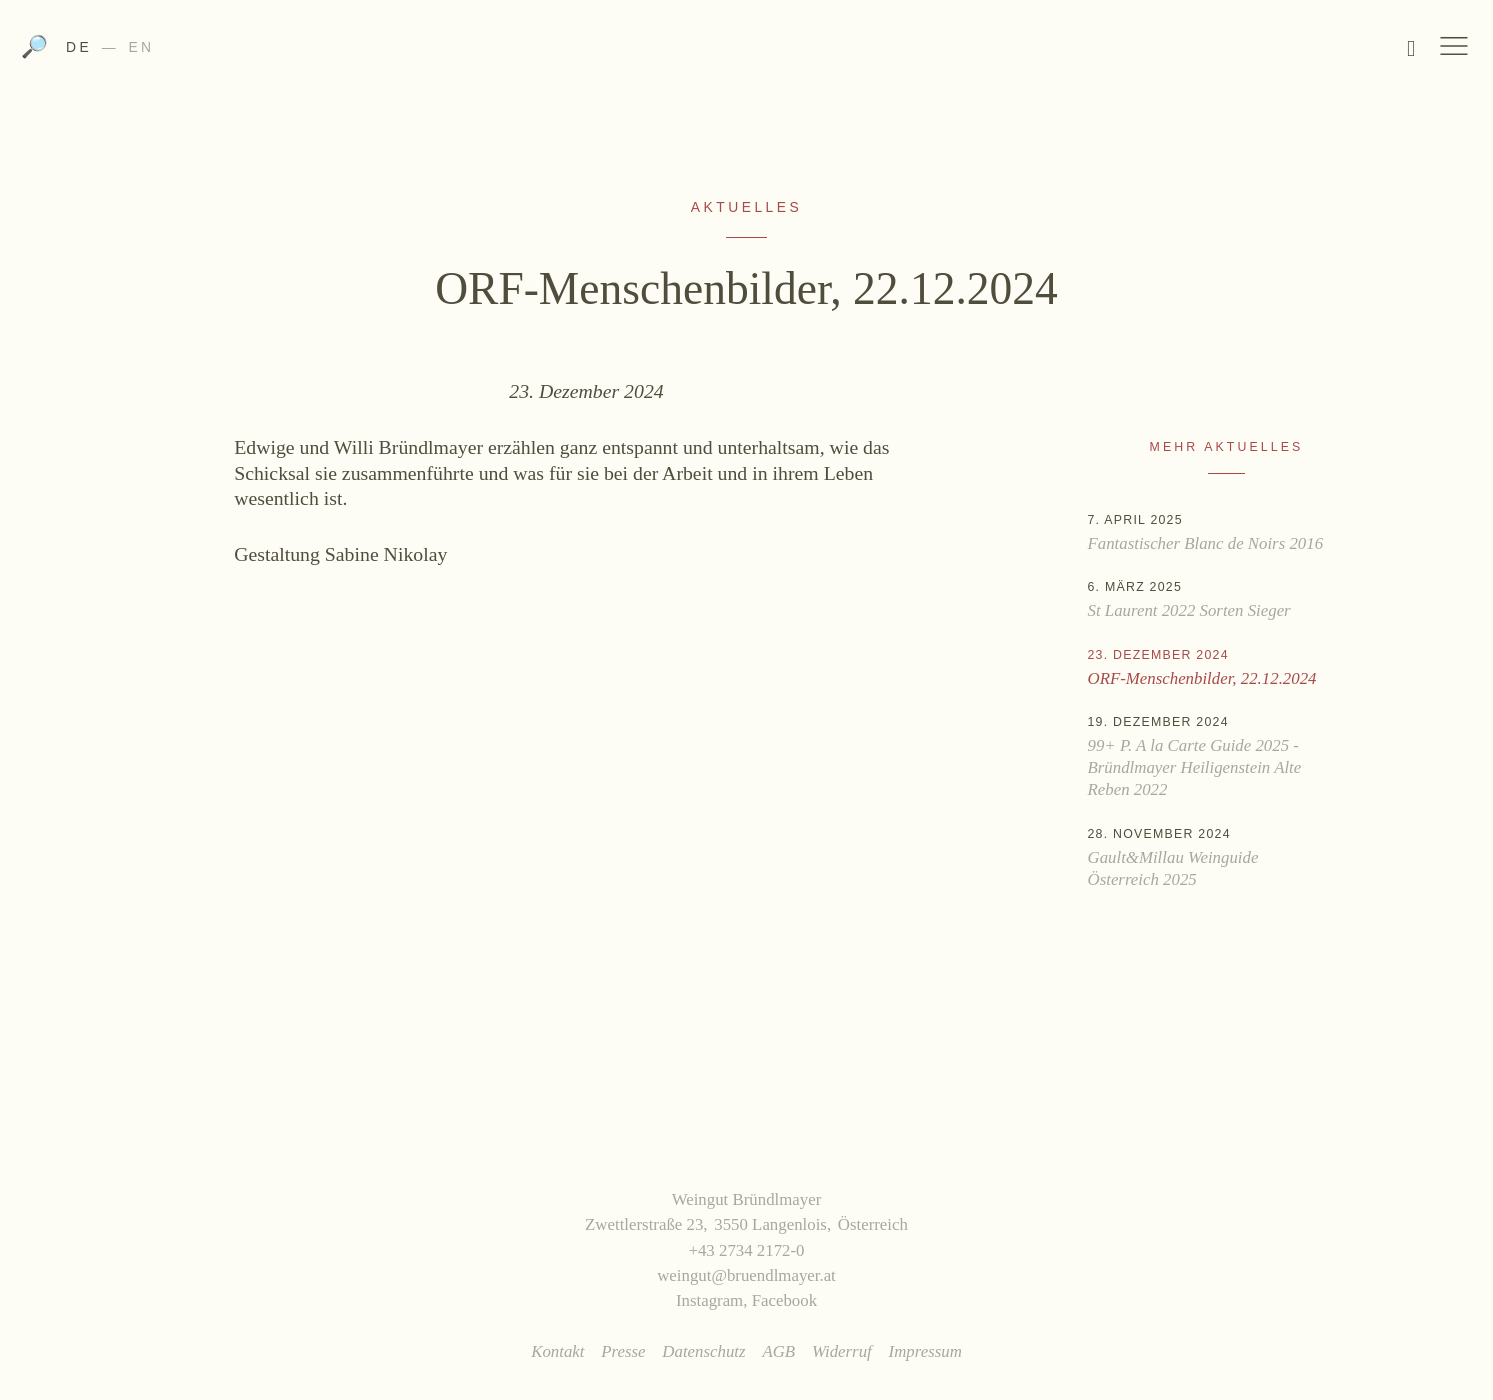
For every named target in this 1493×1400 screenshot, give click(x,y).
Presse (623, 1351)
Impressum (925, 1351)
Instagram (709, 1300)
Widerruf (842, 1351)
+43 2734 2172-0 (746, 1250)
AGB (778, 1351)
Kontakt (557, 1351)
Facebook (784, 1300)
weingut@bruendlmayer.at (746, 1275)
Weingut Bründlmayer (746, 53)
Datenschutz (703, 1351)
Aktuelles (746, 207)
